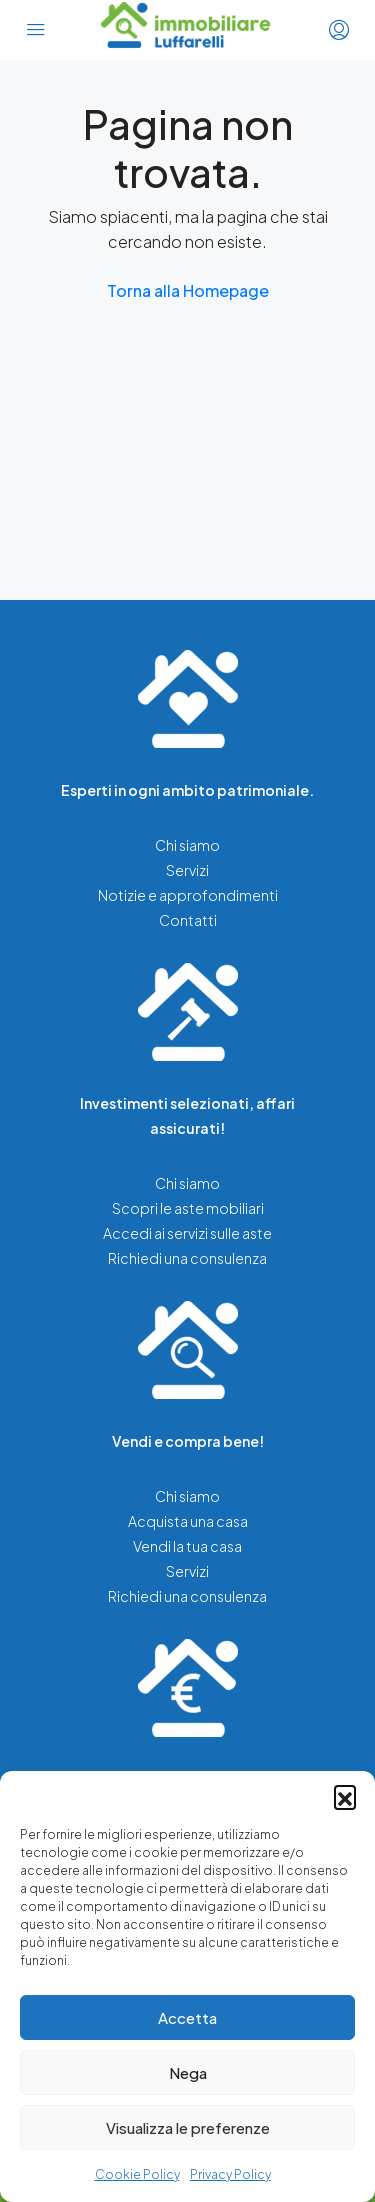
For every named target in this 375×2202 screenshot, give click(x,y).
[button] (345, 1796)
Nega (188, 2072)
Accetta (187, 2017)
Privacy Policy (230, 2174)
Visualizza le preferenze (188, 2127)
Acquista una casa (188, 1521)
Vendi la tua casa (187, 1546)
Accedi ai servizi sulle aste (187, 1233)
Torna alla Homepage (188, 290)
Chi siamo (187, 845)
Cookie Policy (137, 2174)
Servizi (187, 870)
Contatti (188, 920)
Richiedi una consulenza (187, 1258)
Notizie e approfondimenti (188, 895)
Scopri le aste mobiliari (188, 1208)
